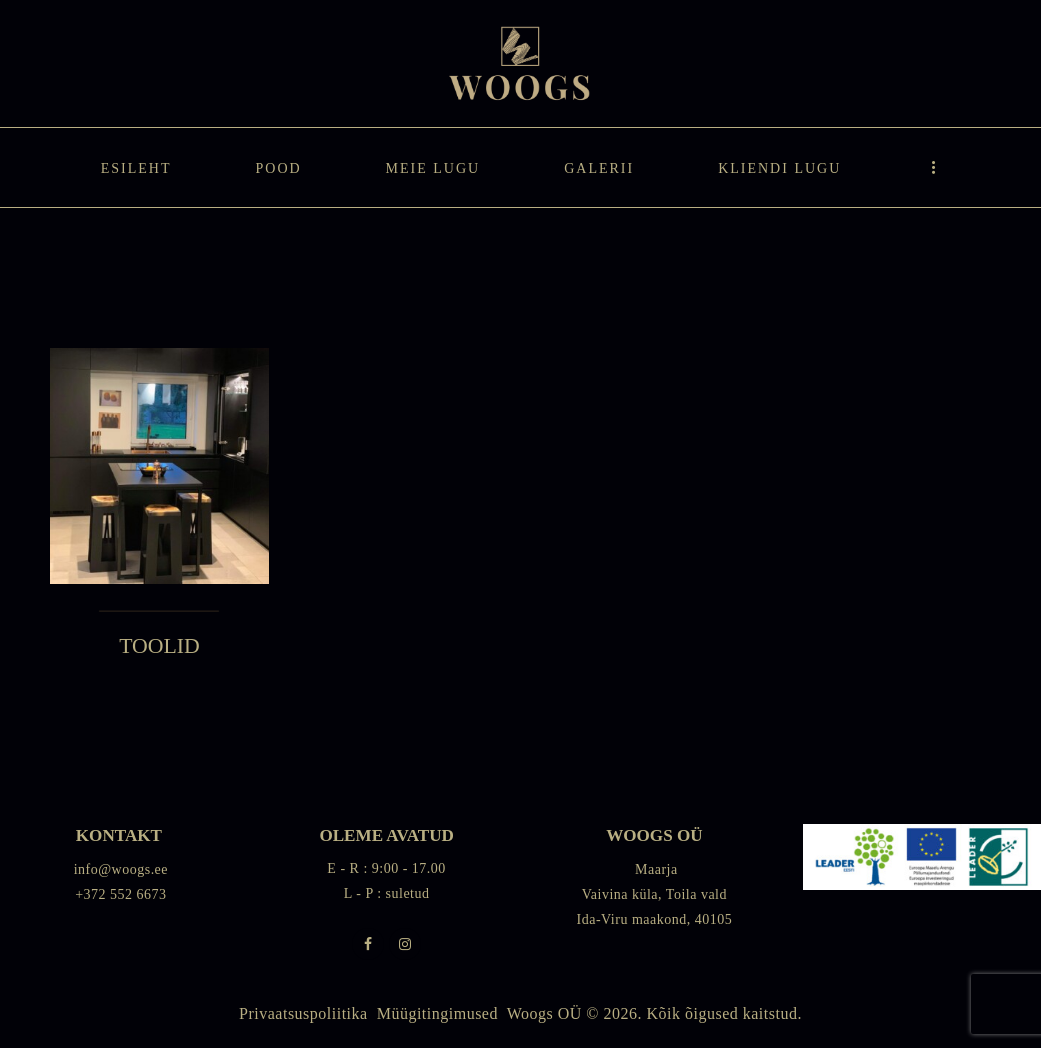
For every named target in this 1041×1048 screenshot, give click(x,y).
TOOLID (159, 646)
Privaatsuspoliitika (305, 1013)
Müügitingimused (437, 1013)
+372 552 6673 (120, 895)
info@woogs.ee (121, 870)
